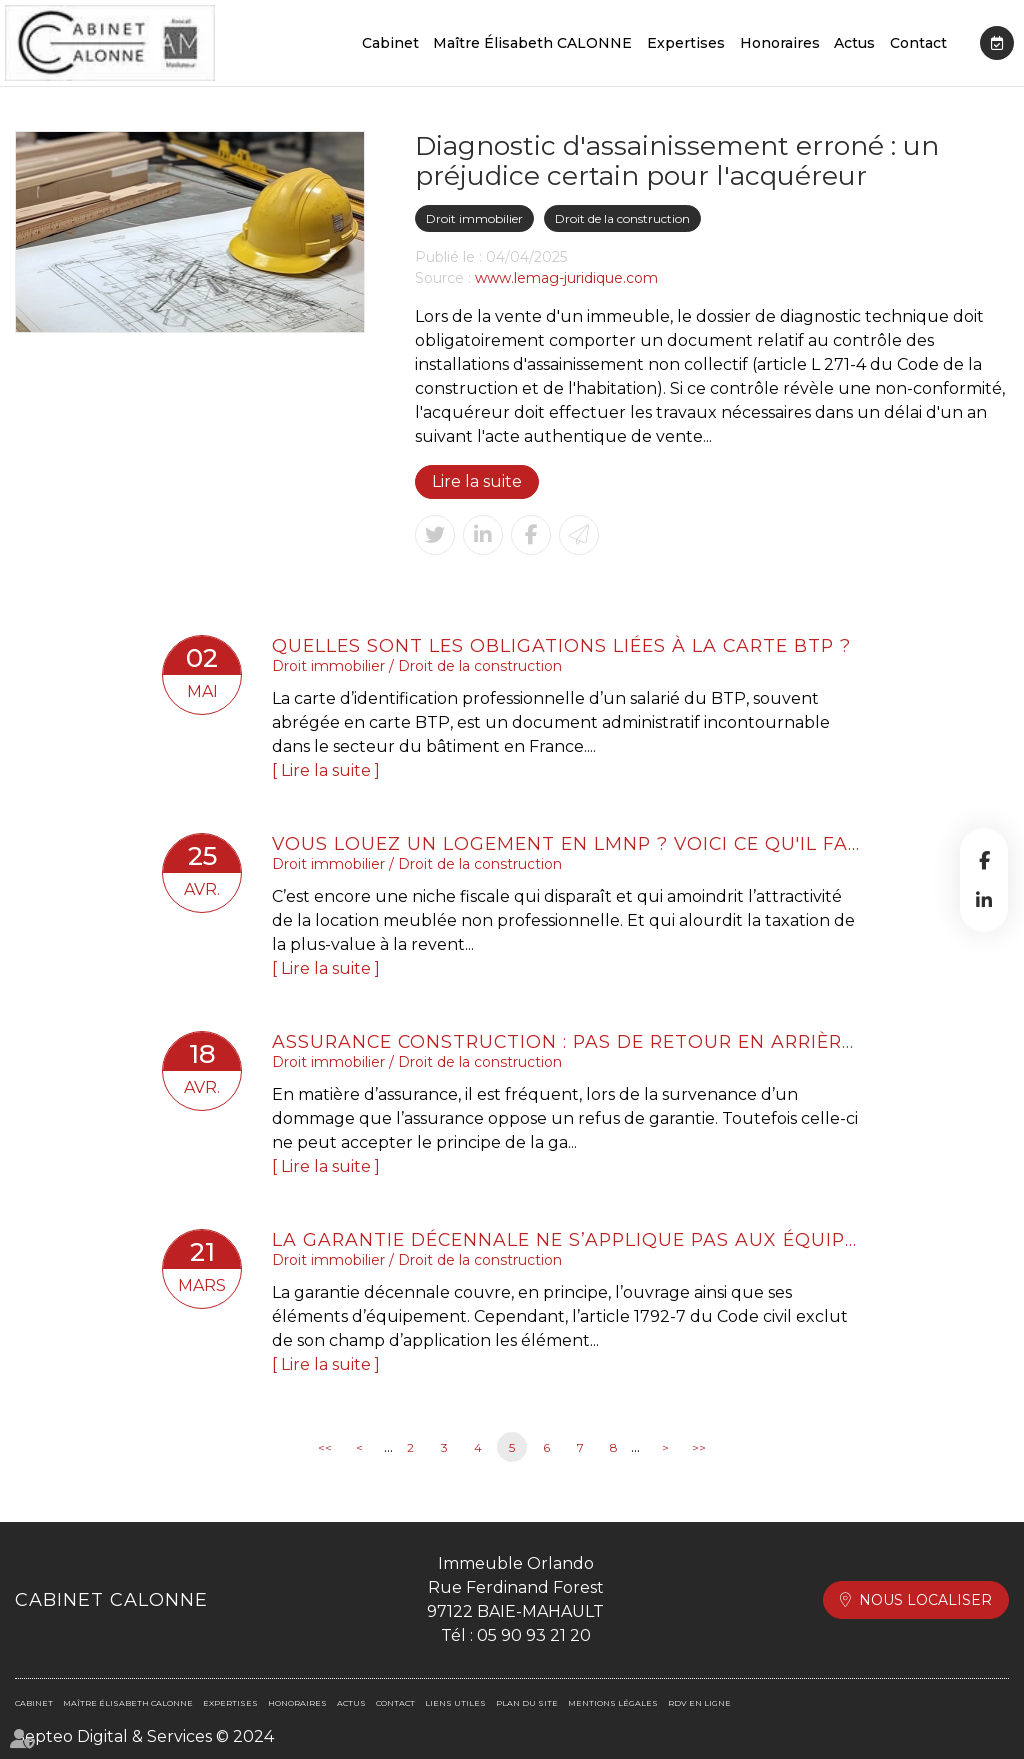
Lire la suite (477, 481)
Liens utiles (455, 1703)
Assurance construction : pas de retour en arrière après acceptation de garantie (567, 1041)
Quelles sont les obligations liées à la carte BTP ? (561, 645)
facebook (984, 860)
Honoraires (780, 43)
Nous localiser (925, 1600)
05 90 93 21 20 (534, 1635)
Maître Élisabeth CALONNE (532, 43)
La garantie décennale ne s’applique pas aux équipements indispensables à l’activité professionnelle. (567, 1239)
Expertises (686, 43)
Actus (854, 43)
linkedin (984, 900)
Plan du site (527, 1703)
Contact (918, 43)
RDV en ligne (997, 43)
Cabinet (390, 43)
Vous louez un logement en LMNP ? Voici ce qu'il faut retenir (567, 843)
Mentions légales (613, 1703)
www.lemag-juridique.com (566, 278)
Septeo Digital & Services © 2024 (144, 1736)
